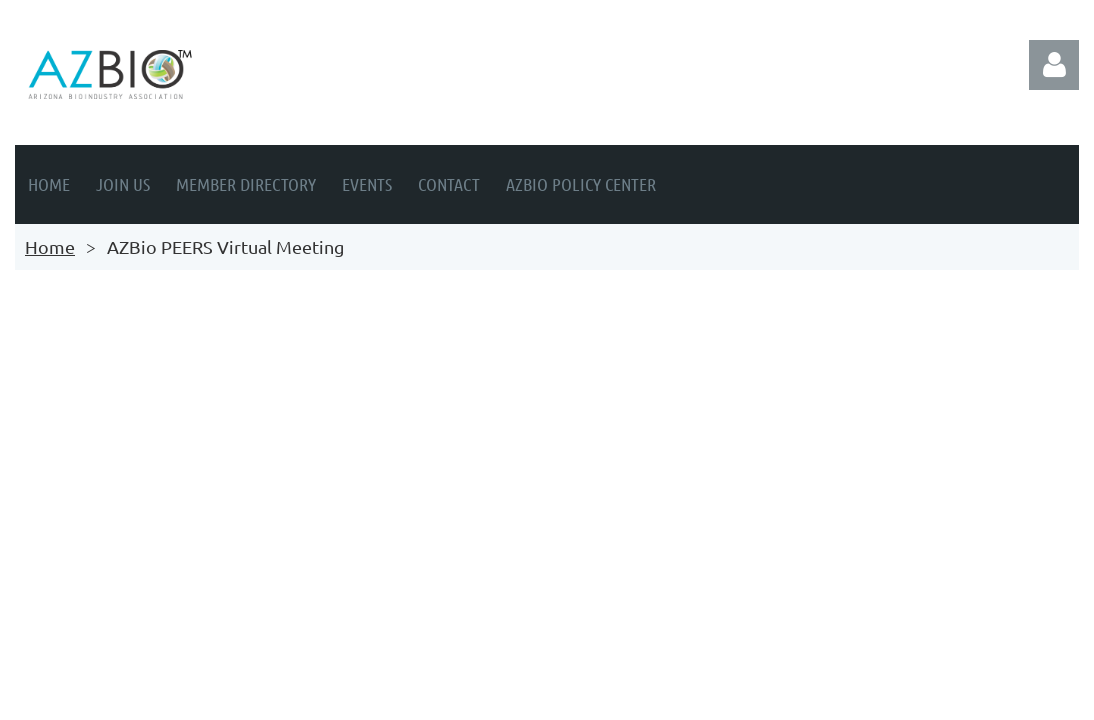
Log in (1054, 65)
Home (50, 246)
